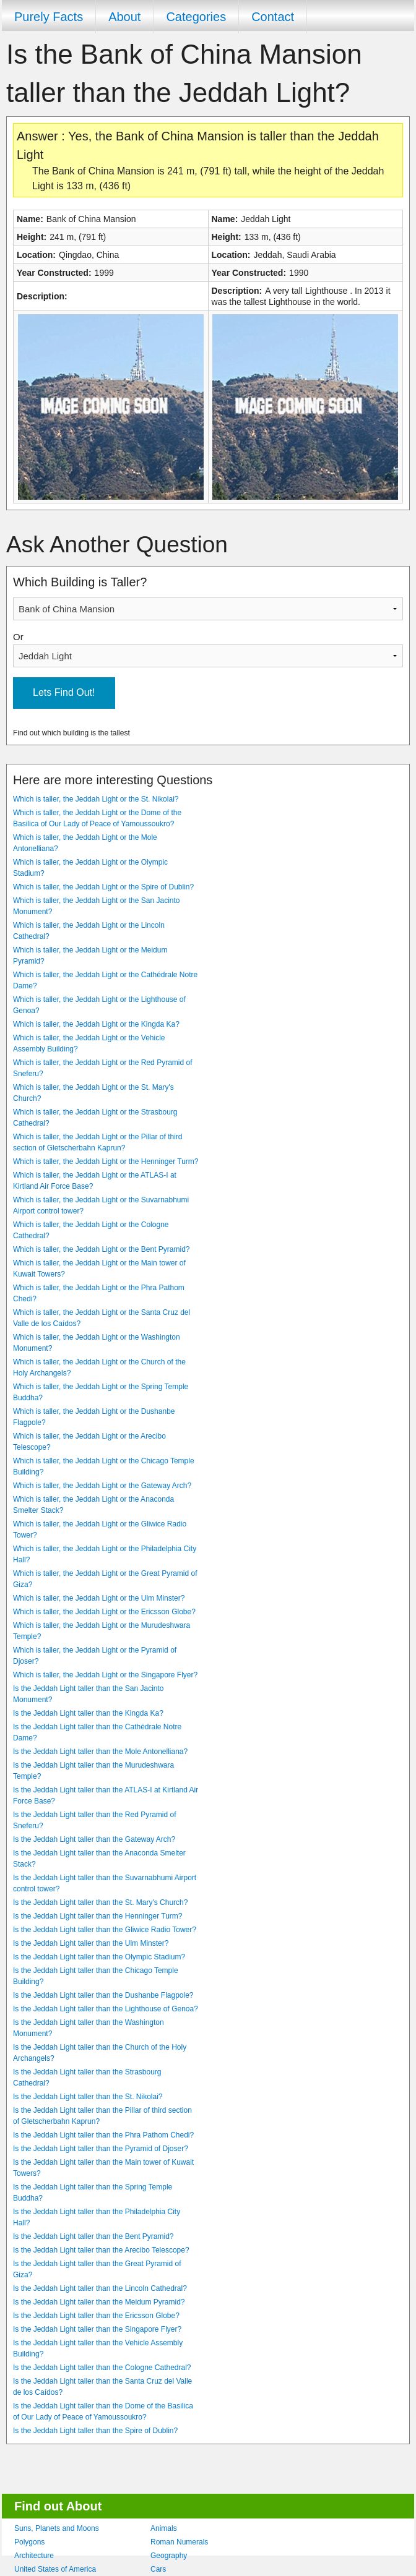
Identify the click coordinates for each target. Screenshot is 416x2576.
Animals (163, 2528)
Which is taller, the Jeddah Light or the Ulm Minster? (98, 1598)
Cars (158, 2569)
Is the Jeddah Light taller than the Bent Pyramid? (93, 2236)
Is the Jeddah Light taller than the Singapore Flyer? (97, 2329)
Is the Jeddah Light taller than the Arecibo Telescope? (101, 2250)
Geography (168, 2555)
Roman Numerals (179, 2542)
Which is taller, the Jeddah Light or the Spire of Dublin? (103, 887)
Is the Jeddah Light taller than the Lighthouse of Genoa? (105, 2009)
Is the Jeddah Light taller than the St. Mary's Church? (100, 1902)
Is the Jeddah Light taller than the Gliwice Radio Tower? (104, 1929)
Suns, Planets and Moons (56, 2528)
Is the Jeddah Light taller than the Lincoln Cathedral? (100, 2288)
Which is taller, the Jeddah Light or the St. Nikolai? (95, 799)
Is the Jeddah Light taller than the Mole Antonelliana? (100, 1751)
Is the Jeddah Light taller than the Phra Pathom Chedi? (103, 2135)
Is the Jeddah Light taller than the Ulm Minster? (90, 1943)
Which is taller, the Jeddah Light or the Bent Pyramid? (101, 1249)
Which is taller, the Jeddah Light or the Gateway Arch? (102, 1485)
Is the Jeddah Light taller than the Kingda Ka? (88, 1713)
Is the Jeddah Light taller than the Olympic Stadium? (99, 1957)
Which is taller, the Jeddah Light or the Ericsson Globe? (104, 1611)
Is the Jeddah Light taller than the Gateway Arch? (94, 1839)
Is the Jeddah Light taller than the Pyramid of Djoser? (100, 2148)
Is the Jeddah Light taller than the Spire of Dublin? (95, 2430)
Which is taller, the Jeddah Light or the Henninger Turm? (106, 1161)
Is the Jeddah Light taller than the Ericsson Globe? (96, 2315)
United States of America (55, 2569)
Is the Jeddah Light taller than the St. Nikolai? (87, 2096)
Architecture (34, 2555)
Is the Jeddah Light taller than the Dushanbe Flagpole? (103, 1995)
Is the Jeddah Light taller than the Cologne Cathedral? (102, 2367)
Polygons (29, 2542)
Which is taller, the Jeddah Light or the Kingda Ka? (96, 1024)
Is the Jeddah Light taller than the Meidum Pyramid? (99, 2302)
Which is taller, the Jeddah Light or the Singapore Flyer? (105, 1675)
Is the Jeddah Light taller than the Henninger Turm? (98, 1916)
